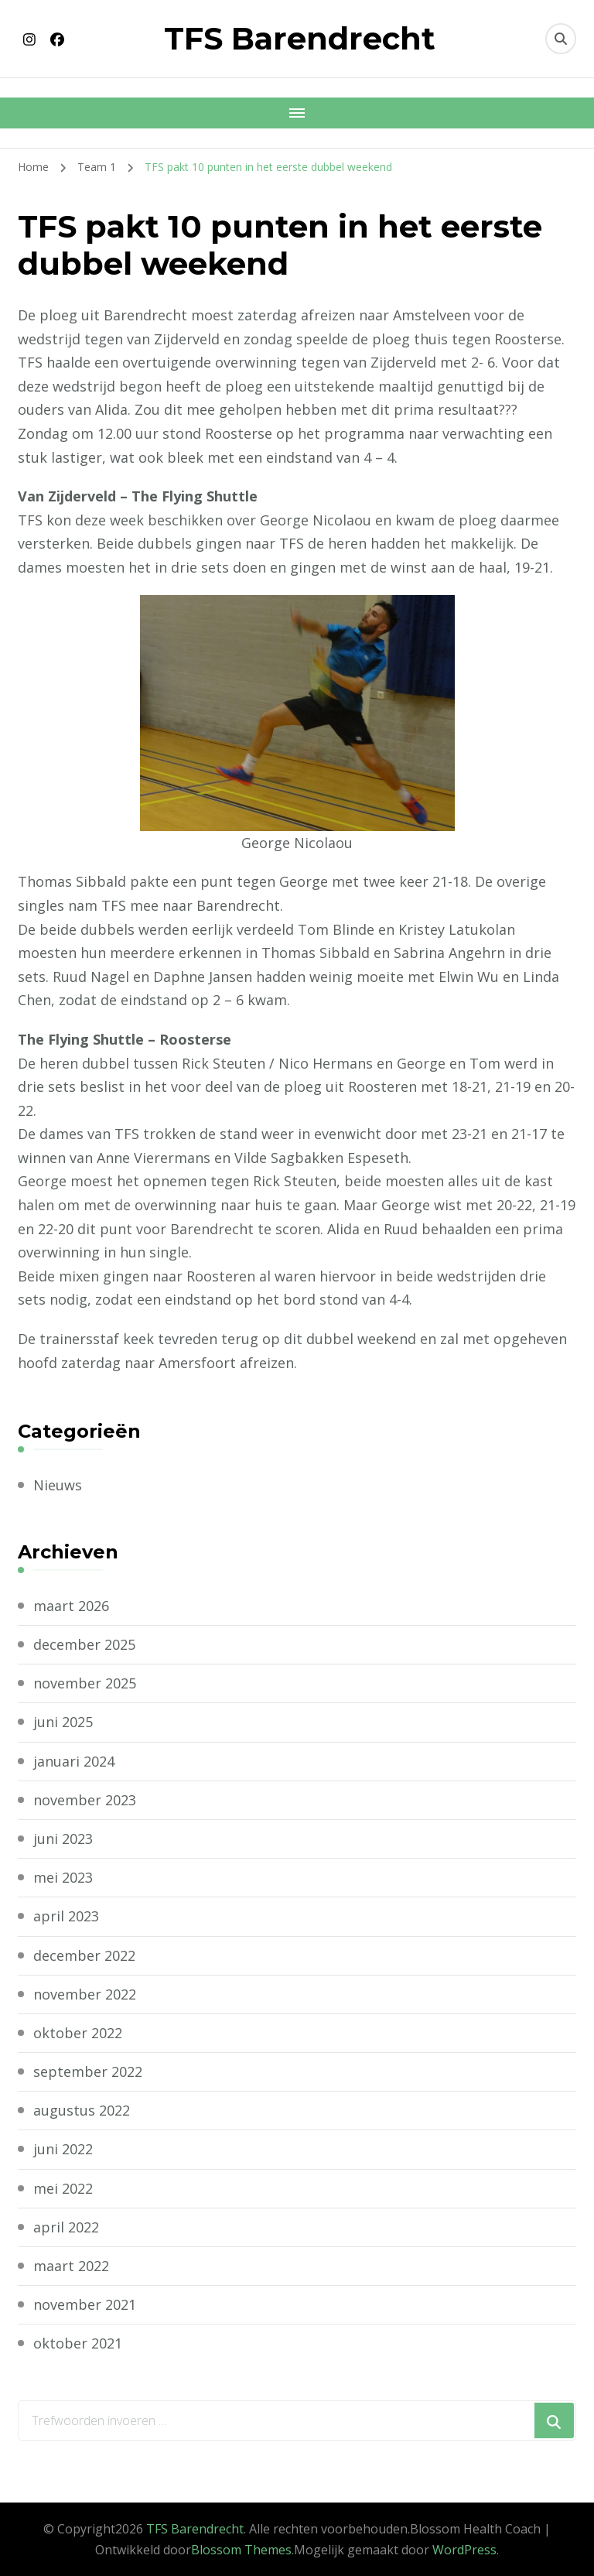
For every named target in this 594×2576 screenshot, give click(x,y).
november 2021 (84, 2304)
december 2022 (84, 1955)
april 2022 (66, 2227)
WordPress (464, 2549)
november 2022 (84, 1994)
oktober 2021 (77, 2343)
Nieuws (57, 1485)
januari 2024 (73, 1761)
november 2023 (84, 1800)
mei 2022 (63, 2188)
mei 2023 (63, 1877)
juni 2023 (63, 1838)
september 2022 (87, 2071)
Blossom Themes (241, 2549)
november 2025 (84, 1683)
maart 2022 (71, 2265)
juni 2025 (63, 1721)
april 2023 (66, 1916)
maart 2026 (71, 1605)
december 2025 (84, 1644)
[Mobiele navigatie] (297, 112)
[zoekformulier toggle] (560, 38)
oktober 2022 (77, 2033)
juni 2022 (63, 2149)
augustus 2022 (81, 2110)
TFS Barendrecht (299, 38)
